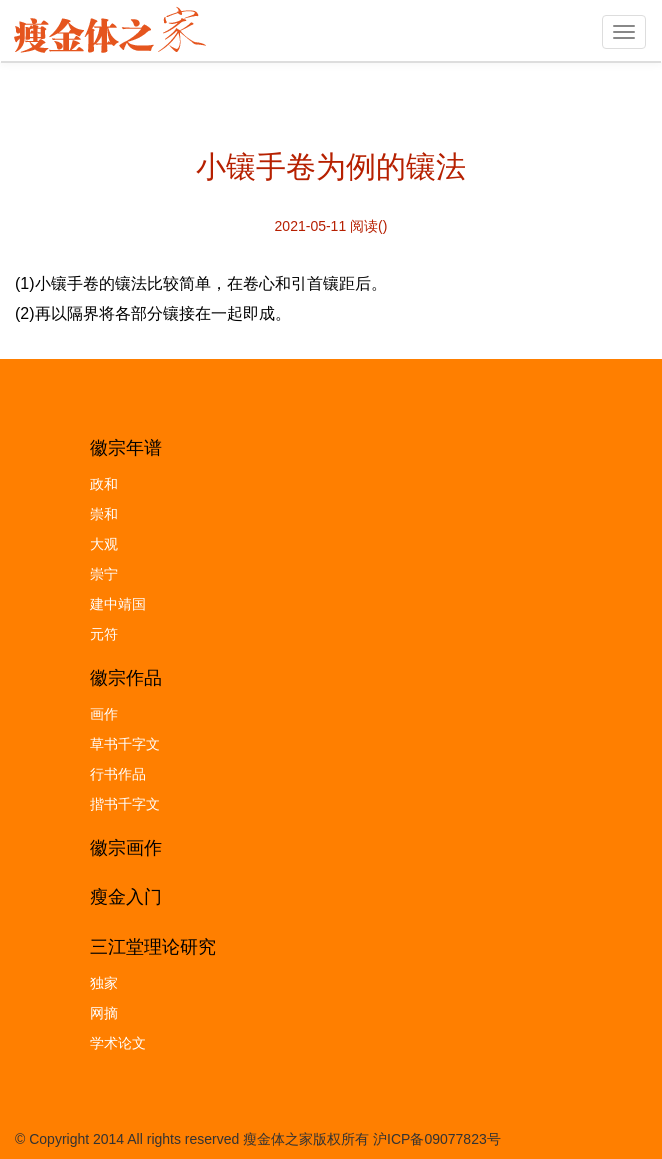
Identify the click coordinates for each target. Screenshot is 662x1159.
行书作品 (118, 774)
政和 (104, 484)
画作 (104, 714)
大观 (104, 544)
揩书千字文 (125, 804)
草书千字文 (125, 744)
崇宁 (104, 574)
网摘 (104, 1013)
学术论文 (118, 1043)
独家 (104, 983)
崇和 (104, 514)
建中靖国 (118, 604)
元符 (104, 634)
